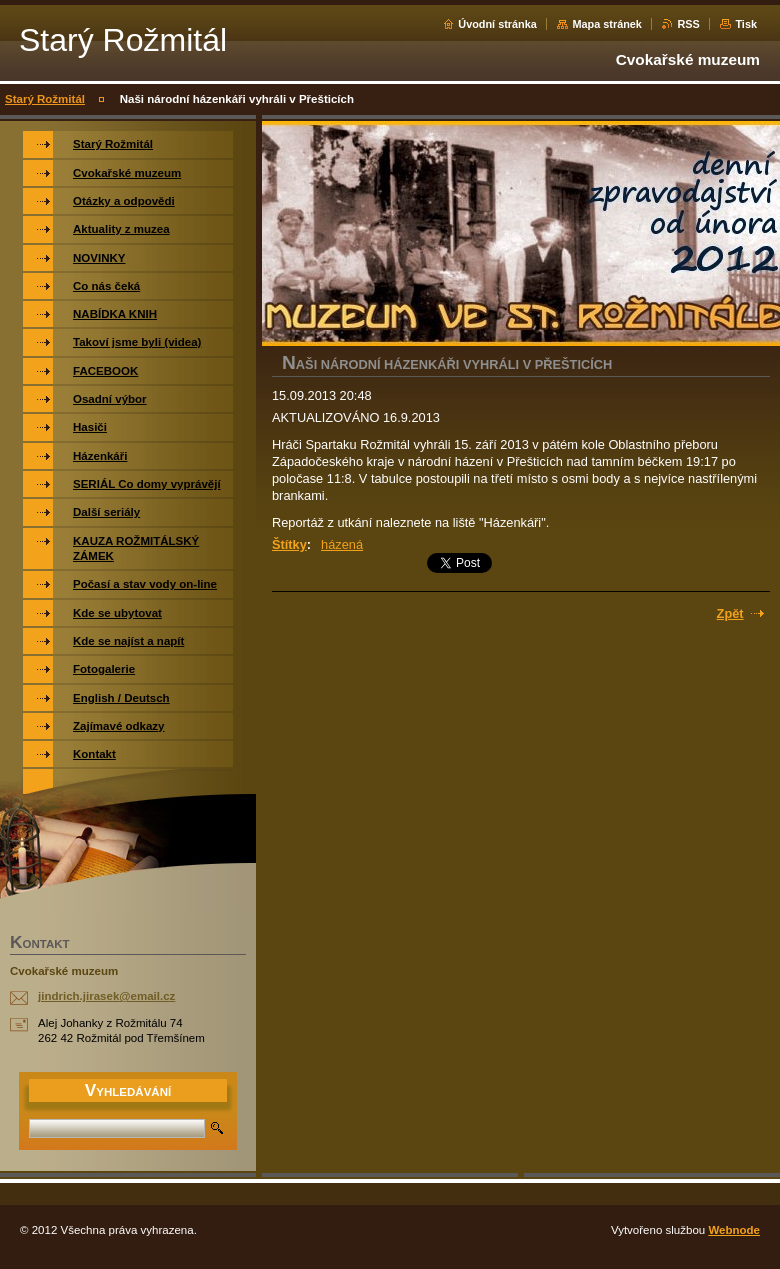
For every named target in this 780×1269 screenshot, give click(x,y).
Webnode (734, 1230)
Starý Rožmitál (45, 99)
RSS (688, 24)
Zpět (730, 613)
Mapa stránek (607, 24)
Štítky (289, 544)
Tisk (746, 24)
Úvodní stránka (497, 24)
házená (342, 544)
